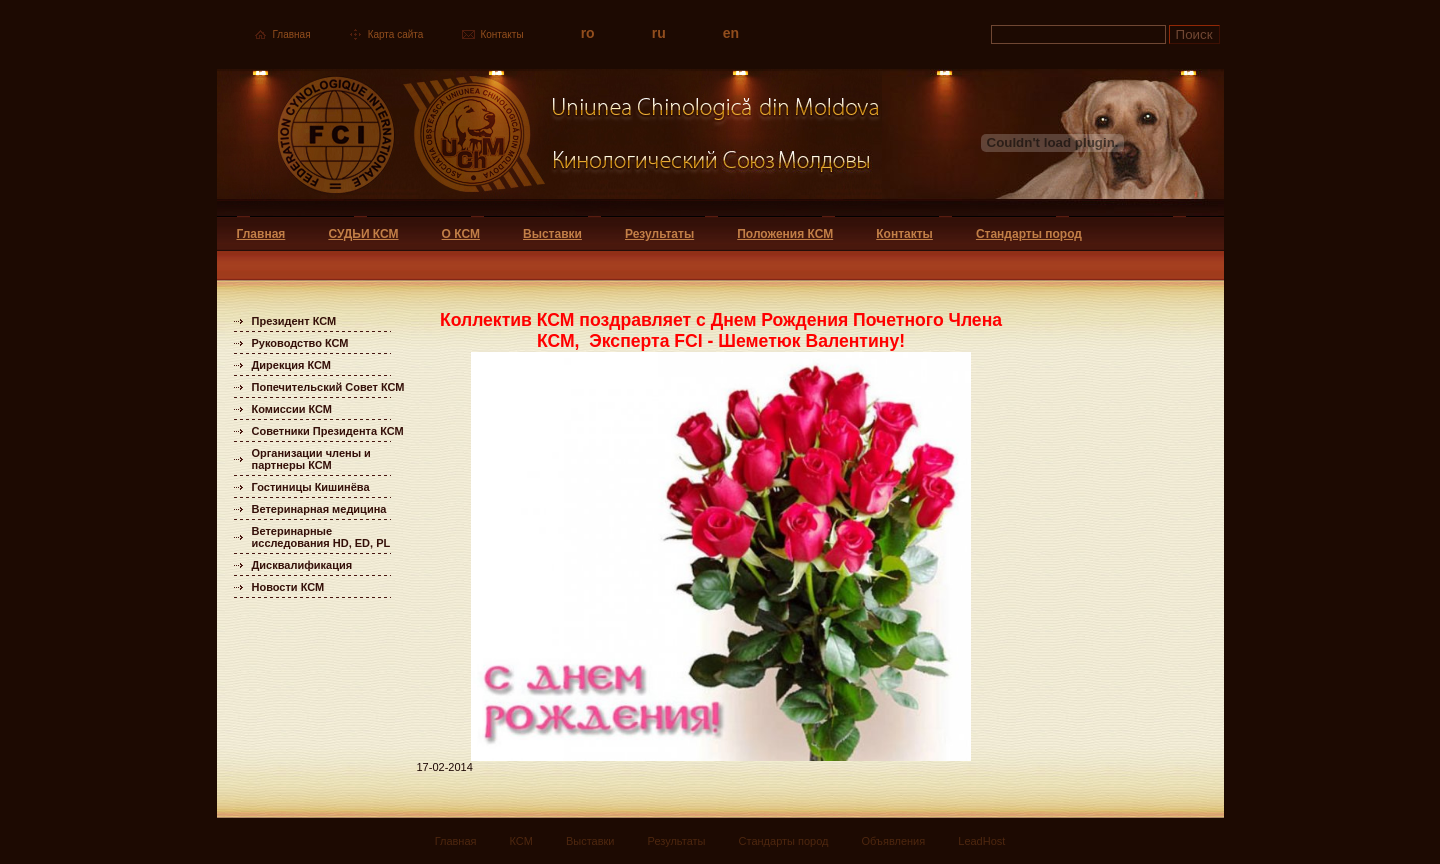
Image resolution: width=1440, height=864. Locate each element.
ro (588, 33)
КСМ (521, 841)
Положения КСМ (785, 234)
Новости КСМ (288, 587)
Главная (292, 34)
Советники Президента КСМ (328, 431)
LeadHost (981, 841)
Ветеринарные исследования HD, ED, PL (321, 537)
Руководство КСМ (300, 343)
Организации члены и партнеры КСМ (311, 459)
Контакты (501, 34)
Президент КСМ (294, 321)
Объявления (894, 841)
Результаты (659, 234)
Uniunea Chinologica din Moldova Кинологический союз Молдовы (549, 142)
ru (659, 33)
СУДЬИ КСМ (363, 234)
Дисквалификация (302, 565)
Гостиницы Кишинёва (311, 487)
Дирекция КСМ (291, 365)
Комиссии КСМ (292, 409)
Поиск (1194, 34)
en (731, 33)
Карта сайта (396, 34)
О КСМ (461, 234)
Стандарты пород (1029, 234)
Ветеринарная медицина (319, 509)
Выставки (552, 234)
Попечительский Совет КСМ (328, 387)
